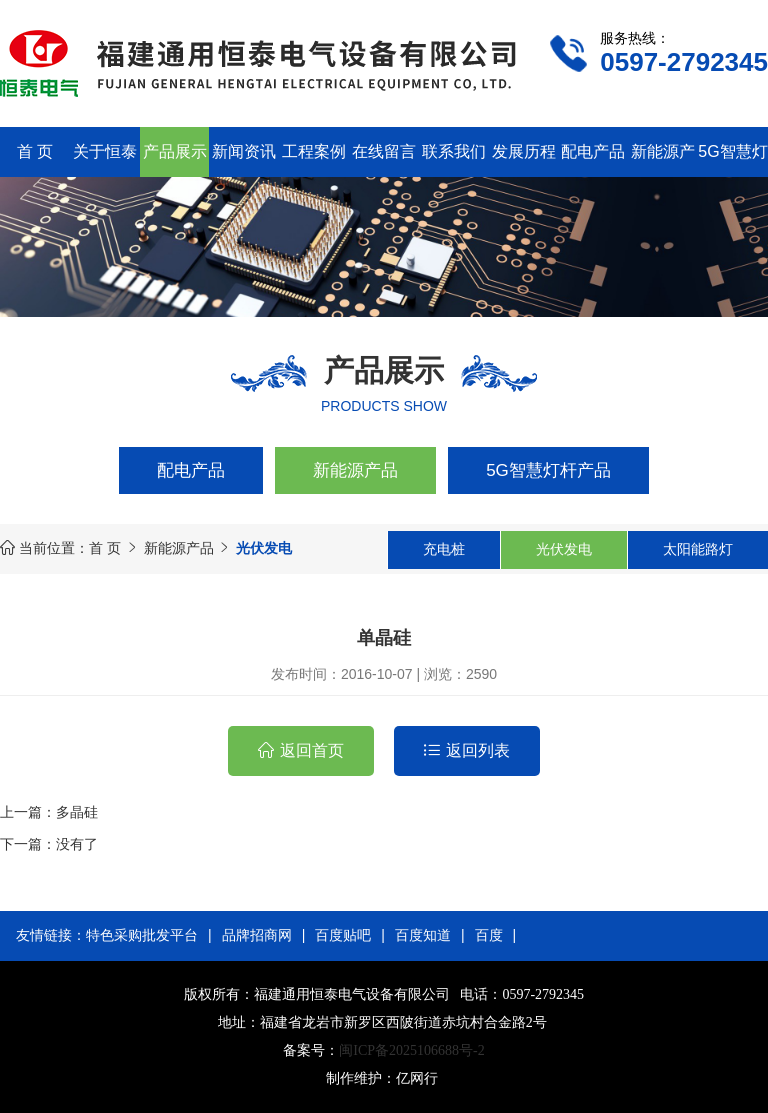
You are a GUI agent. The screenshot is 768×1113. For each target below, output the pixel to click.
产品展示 (175, 151)
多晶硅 (77, 812)
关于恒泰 (105, 151)
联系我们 (454, 151)
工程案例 (314, 151)
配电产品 (593, 151)
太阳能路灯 (698, 549)
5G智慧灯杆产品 (548, 470)
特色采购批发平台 (142, 935)
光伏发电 (564, 549)
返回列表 (478, 750)
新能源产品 (355, 470)
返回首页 (312, 750)
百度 (489, 935)
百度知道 (423, 935)
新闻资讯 (244, 151)
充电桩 (444, 549)
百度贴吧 (343, 935)
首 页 (35, 151)
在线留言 (384, 151)
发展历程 (524, 151)
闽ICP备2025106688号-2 (411, 1050)
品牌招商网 (257, 935)
